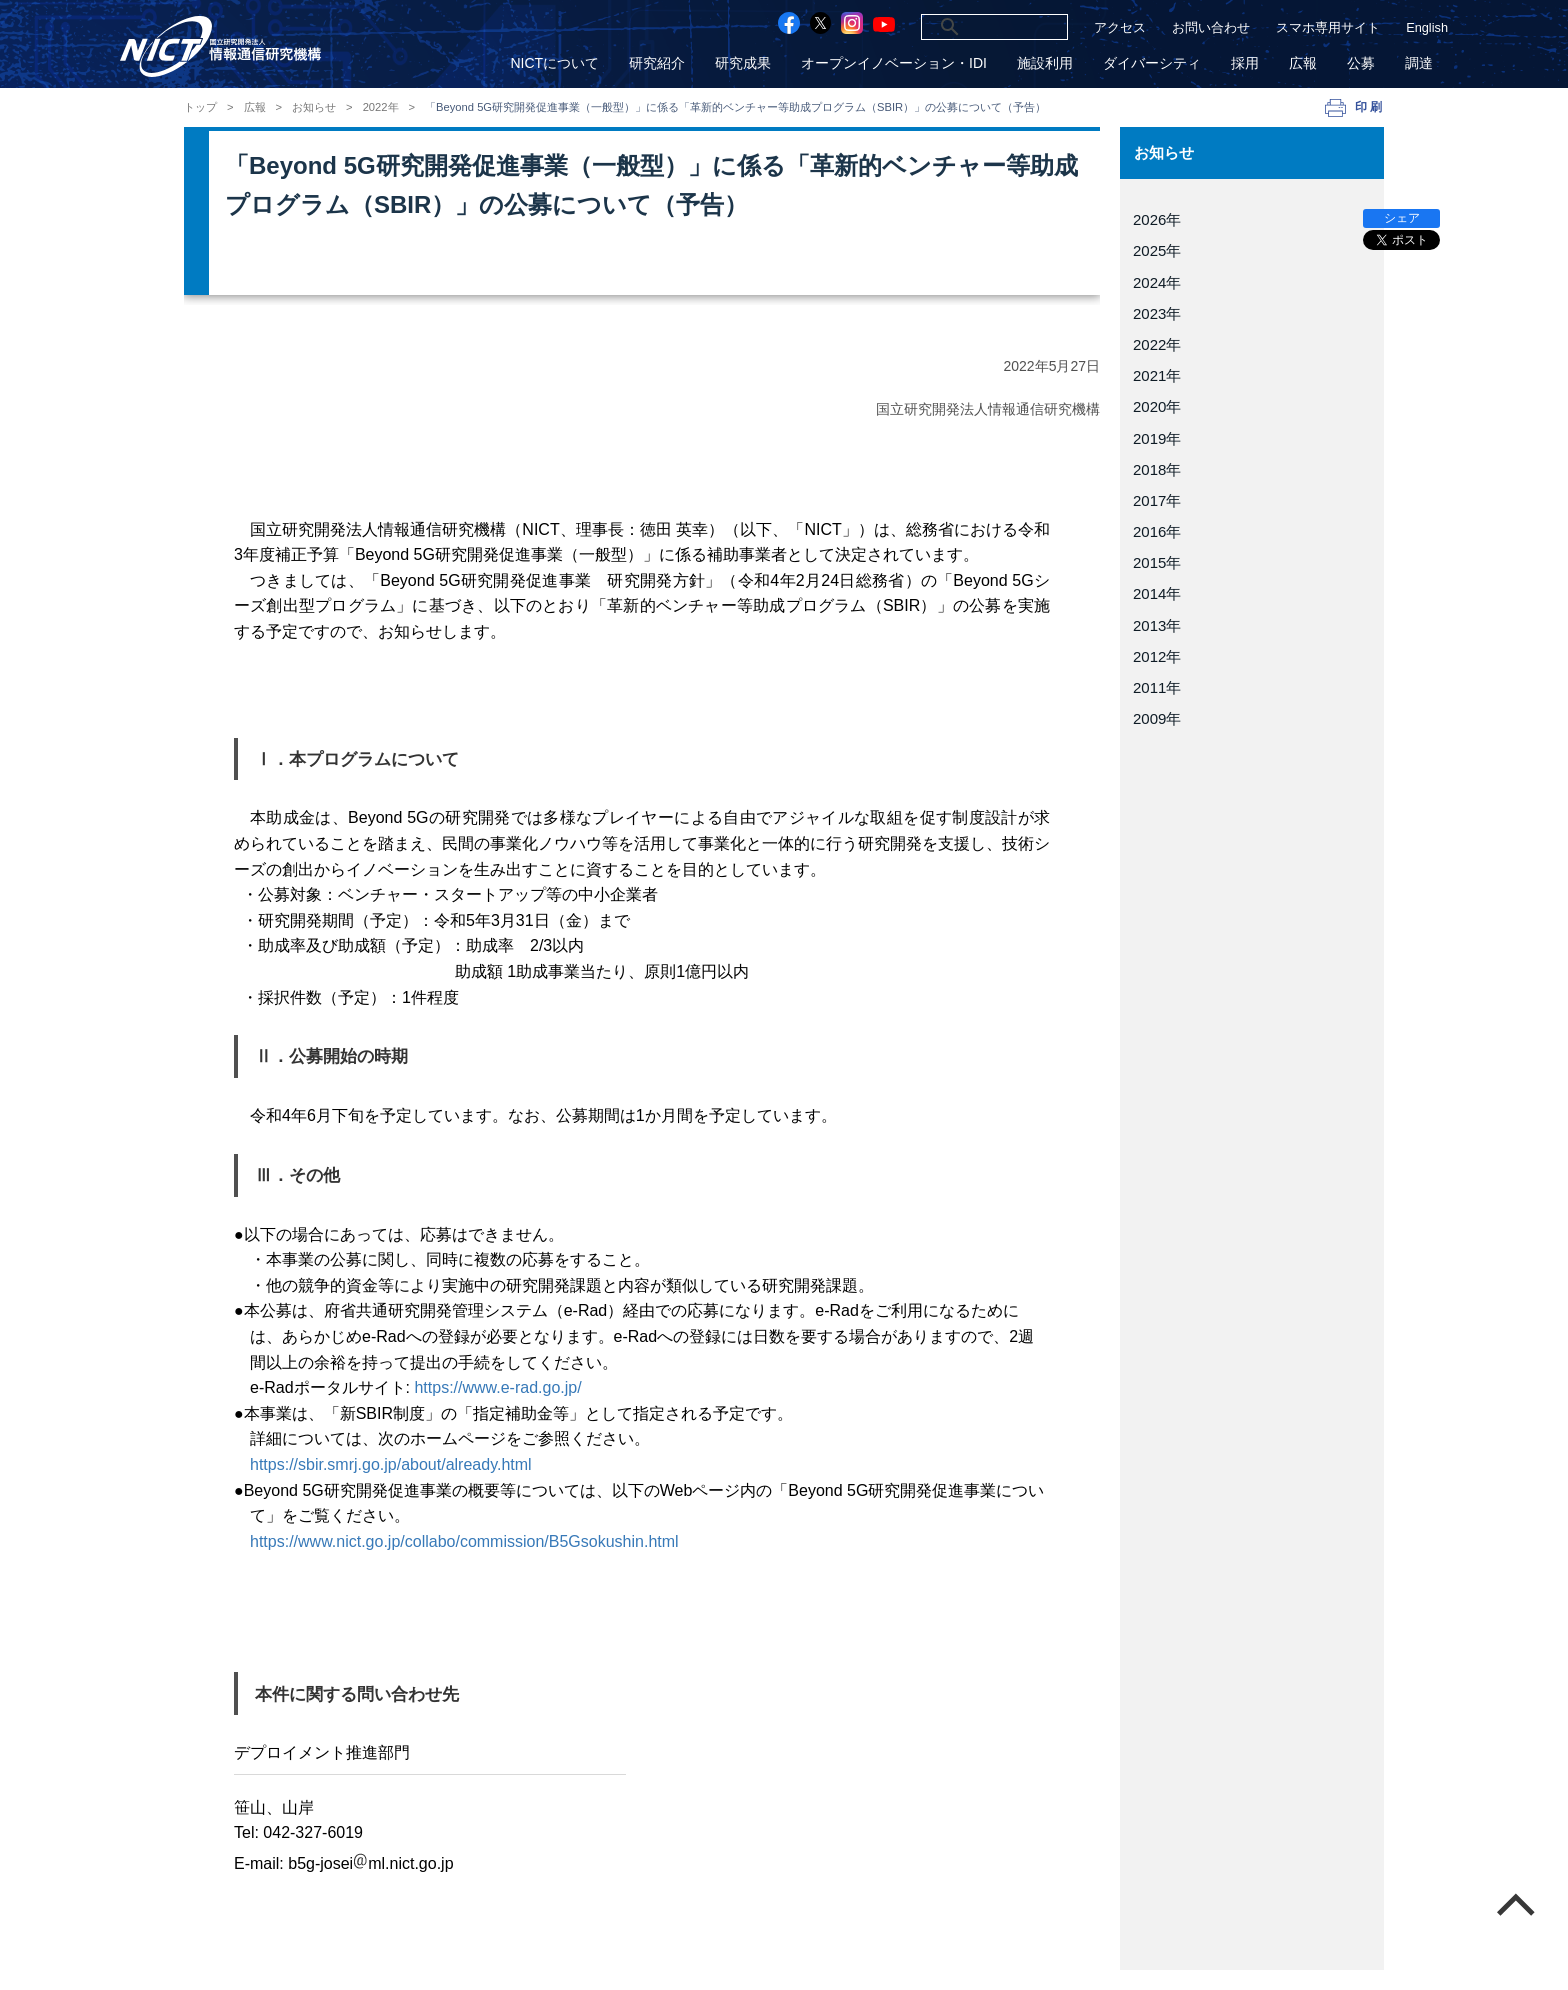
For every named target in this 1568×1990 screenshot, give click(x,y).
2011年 (1157, 687)
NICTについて (554, 63)
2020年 (1157, 406)
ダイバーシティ (1152, 63)
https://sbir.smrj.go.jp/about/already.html (391, 1464)
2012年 (1157, 656)
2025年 (1157, 250)
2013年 (1157, 625)
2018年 (1157, 469)
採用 (1245, 63)
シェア (1402, 218)
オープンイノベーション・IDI (894, 63)
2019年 (1157, 438)
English (1427, 27)
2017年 (1157, 500)
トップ (200, 107)
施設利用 (1045, 63)
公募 (1361, 63)
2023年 (1157, 313)
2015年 (1157, 562)
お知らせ (314, 107)
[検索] (970, 27)
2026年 (1157, 219)
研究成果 (743, 63)
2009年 (1157, 718)
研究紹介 (657, 63)
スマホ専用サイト (1328, 27)
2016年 (1157, 531)
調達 (1419, 63)
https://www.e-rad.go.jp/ (497, 1387)
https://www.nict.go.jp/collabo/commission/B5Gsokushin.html (464, 1541)
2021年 (1157, 375)
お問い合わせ (1211, 27)
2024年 (1157, 282)
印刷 (1369, 107)
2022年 (381, 107)
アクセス (1120, 27)
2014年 (1157, 593)
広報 (1303, 63)
